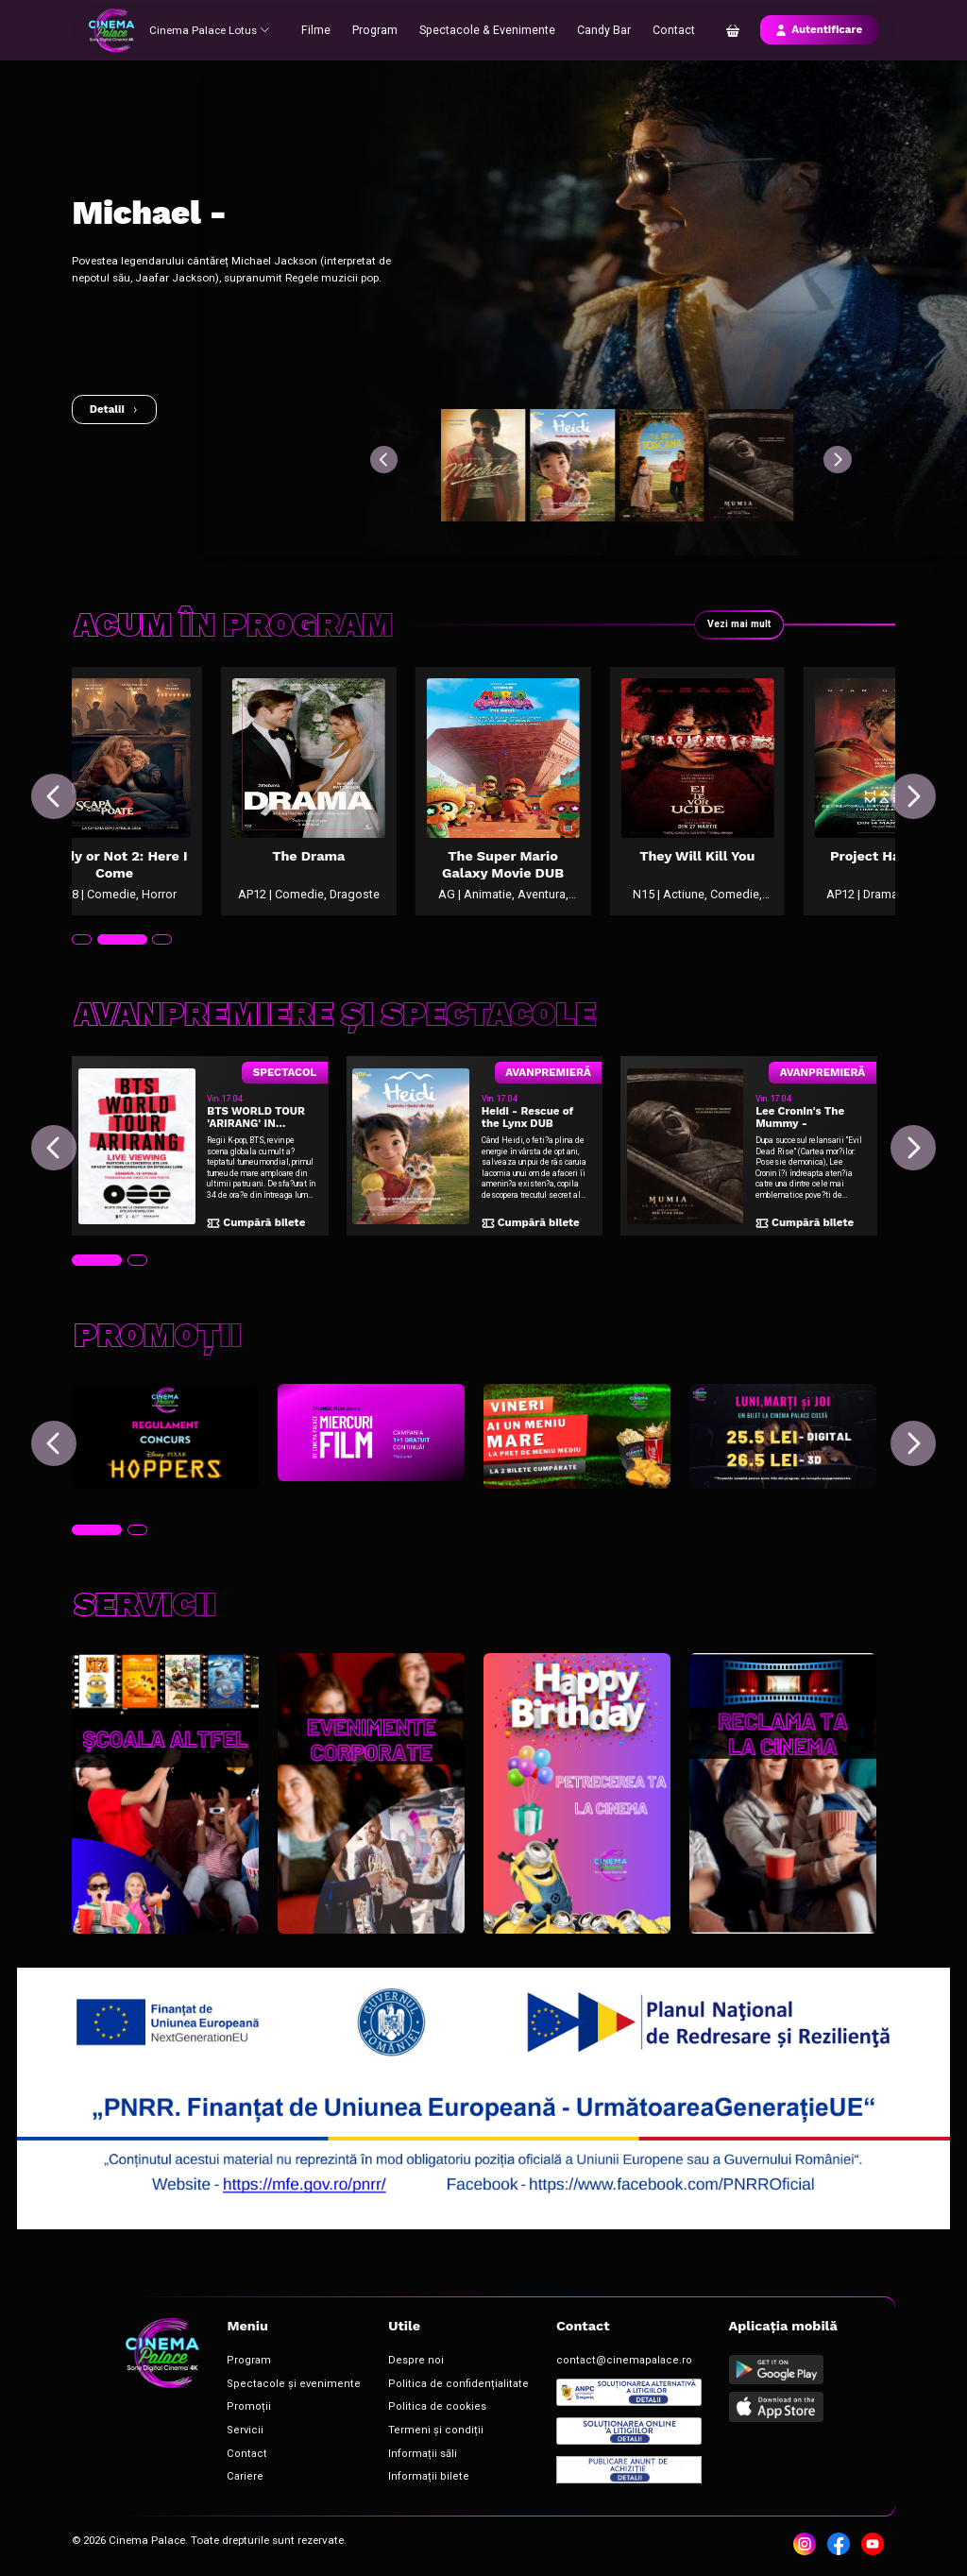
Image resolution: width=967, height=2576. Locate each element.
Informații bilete (390, 2473)
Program (382, 29)
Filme (324, 29)
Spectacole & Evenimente (488, 29)
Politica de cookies (396, 2410)
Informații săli (386, 2453)
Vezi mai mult (737, 624)
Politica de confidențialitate (415, 2389)
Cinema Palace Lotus (212, 29)
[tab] (81, 972)
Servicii (236, 2432)
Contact (668, 29)
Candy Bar (599, 29)
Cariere (237, 2473)
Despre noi (379, 2368)
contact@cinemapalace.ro (557, 2368)
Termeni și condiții (396, 2432)
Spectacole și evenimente (275, 2389)
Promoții (239, 2410)
